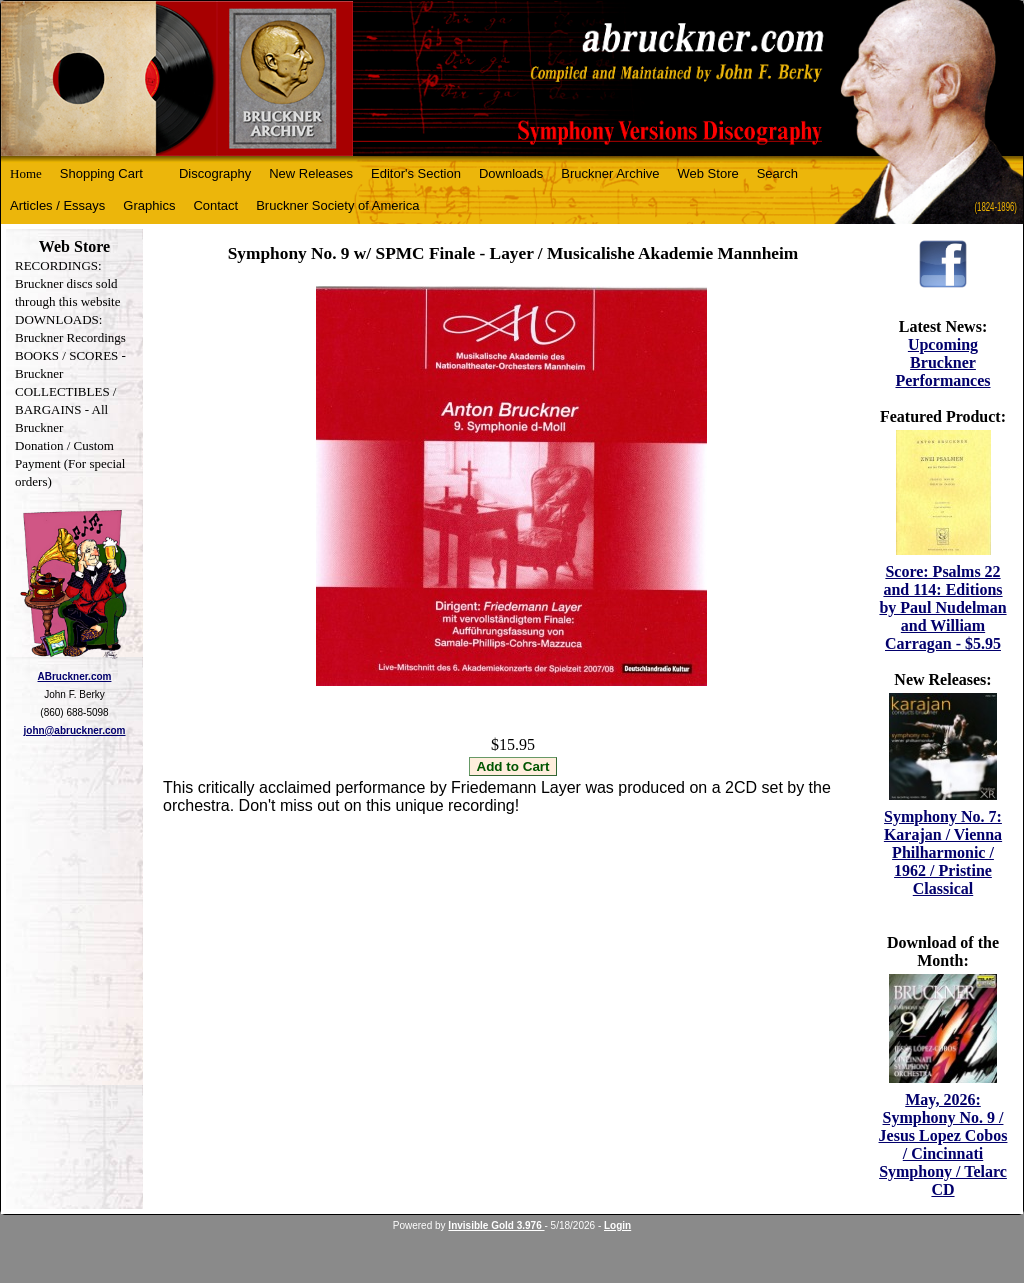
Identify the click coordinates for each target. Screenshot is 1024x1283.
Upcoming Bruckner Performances (942, 362)
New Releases (311, 173)
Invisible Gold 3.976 (496, 1225)
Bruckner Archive (610, 173)
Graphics (149, 205)
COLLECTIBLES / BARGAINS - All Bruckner (65, 409)
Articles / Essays (57, 205)
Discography (215, 173)
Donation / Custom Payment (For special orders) (70, 463)
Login (617, 1225)
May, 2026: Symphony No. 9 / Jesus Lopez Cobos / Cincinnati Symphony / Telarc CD (943, 1144)
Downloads (511, 173)
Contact (215, 205)
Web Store (708, 173)
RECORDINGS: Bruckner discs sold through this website (67, 283)
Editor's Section (416, 173)
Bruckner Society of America (337, 205)
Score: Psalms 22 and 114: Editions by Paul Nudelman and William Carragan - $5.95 (942, 607)
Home (26, 173)
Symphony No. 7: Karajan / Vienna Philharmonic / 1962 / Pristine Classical (943, 852)
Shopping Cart (101, 173)
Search (777, 173)
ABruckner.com (75, 676)
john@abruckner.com (75, 730)
